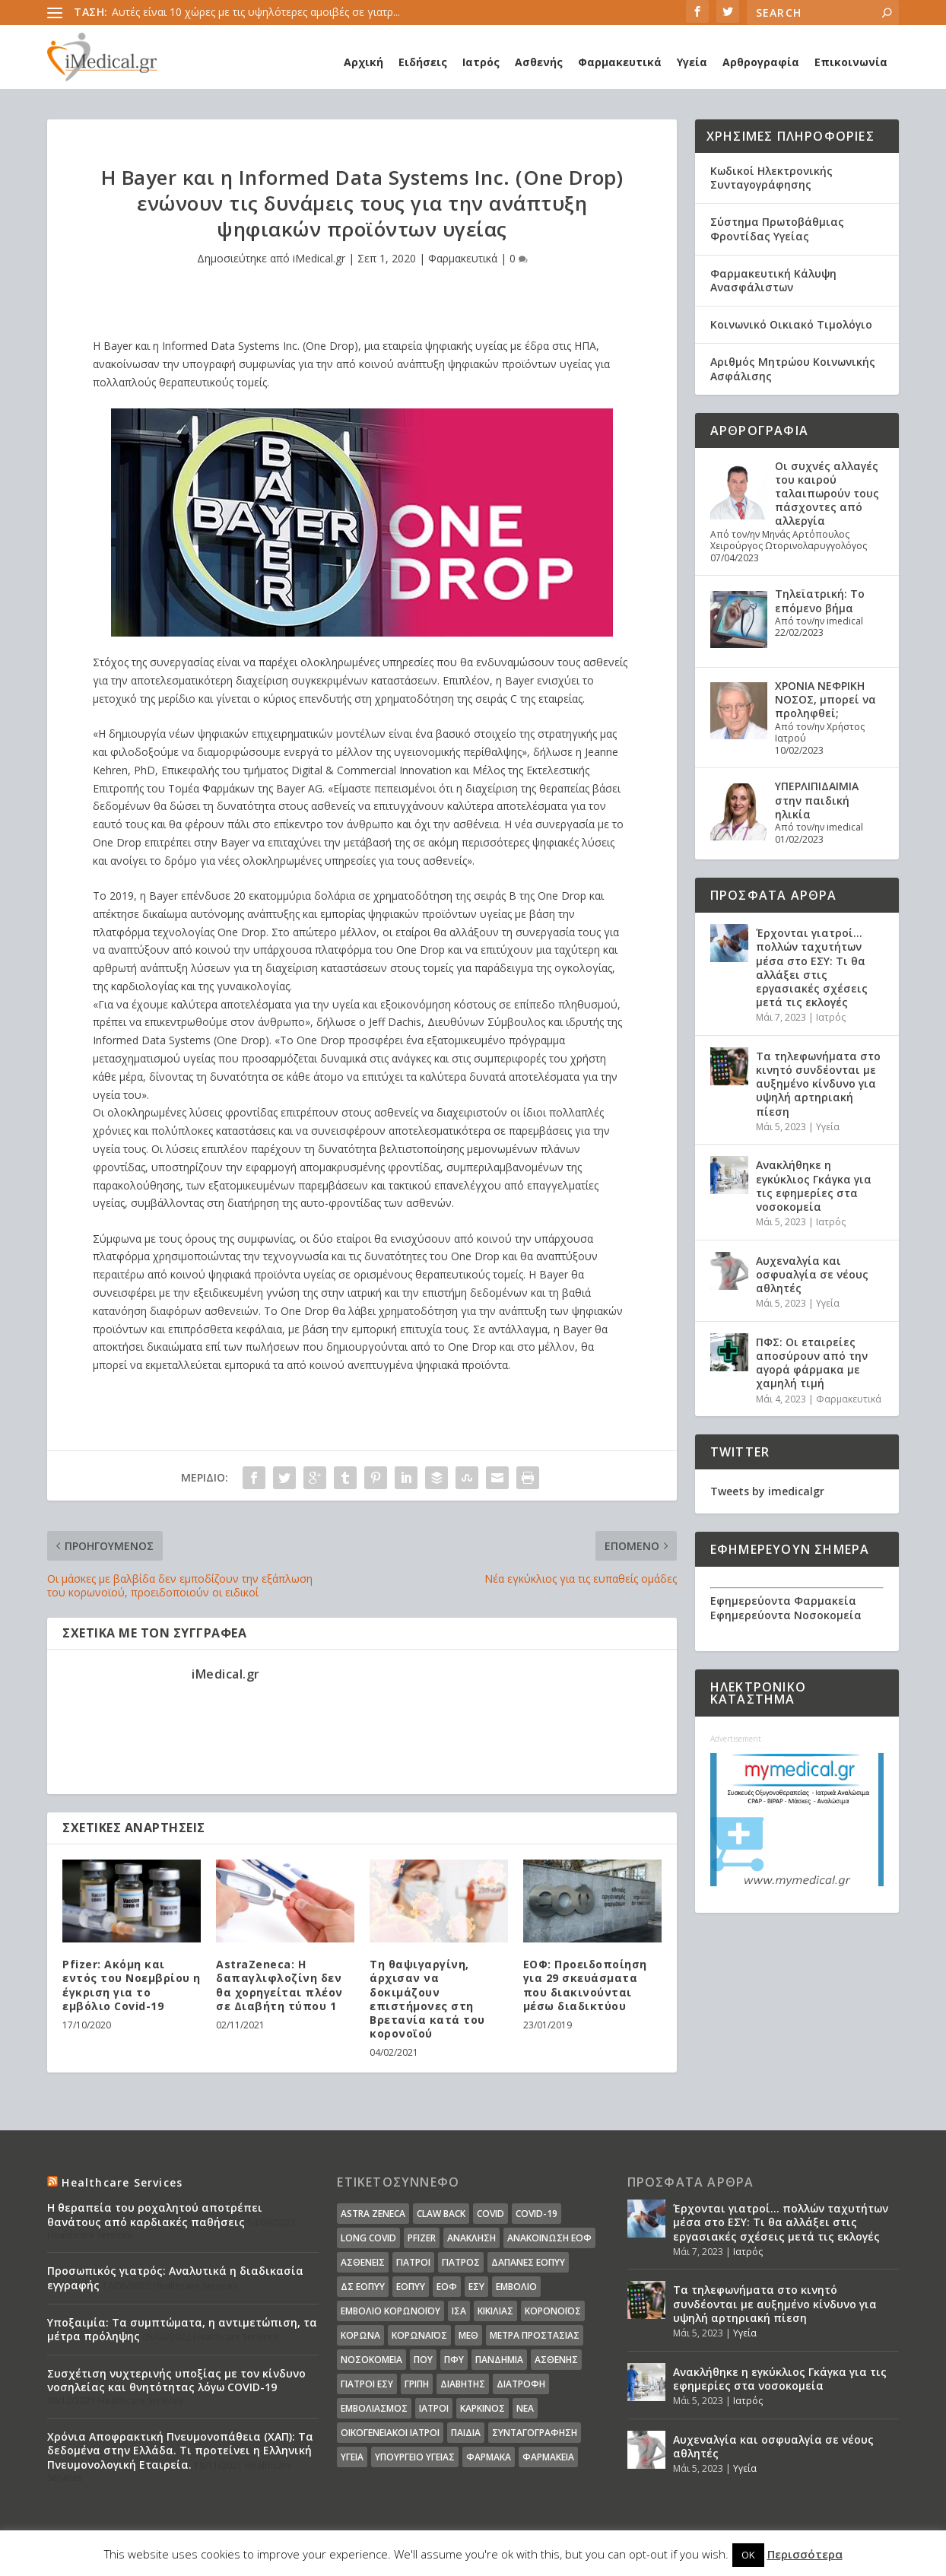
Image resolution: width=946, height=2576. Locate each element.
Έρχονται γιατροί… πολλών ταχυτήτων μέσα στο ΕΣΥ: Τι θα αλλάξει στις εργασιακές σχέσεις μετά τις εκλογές (812, 967)
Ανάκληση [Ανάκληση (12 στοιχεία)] (471, 2237)
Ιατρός (481, 62)
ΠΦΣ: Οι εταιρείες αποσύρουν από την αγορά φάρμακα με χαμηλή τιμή (812, 1363)
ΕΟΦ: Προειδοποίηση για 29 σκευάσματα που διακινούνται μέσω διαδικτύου (585, 1985)
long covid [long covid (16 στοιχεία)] (368, 2237)
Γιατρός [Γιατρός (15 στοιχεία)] (461, 2262)
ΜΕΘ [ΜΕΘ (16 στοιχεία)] (468, 2335)
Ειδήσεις (422, 62)
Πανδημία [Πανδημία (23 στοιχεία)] (499, 2359)
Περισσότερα (805, 2554)
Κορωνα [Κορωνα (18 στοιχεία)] (360, 2335)
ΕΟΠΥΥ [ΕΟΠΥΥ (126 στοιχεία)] (410, 2286)
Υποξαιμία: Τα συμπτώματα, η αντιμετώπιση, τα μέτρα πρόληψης (182, 2329)
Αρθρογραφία (760, 62)
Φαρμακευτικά (620, 62)
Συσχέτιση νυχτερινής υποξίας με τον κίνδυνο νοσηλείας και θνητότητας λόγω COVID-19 (176, 2380)
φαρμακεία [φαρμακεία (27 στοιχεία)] (548, 2457)
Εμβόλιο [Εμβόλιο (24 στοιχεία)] (516, 2286)
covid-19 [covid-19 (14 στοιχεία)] (536, 2213)
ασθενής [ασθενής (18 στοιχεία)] (556, 2359)
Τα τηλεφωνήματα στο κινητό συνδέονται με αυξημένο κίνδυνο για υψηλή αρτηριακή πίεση (818, 1084)
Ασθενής (539, 62)
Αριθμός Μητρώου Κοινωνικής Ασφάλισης (792, 368)
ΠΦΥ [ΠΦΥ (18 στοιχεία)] (454, 2359)
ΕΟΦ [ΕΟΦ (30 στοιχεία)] (446, 2286)
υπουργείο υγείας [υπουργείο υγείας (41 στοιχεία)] (415, 2457)
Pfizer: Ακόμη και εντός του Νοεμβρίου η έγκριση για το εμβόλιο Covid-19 (131, 1985)
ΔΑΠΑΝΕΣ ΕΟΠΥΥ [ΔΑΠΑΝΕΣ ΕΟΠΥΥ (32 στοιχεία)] (528, 2262)
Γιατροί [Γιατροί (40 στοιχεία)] (413, 2262)
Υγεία (692, 62)
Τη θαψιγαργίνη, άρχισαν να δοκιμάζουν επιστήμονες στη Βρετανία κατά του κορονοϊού (427, 1999)
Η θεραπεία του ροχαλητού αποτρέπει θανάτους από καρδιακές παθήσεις (154, 2214)
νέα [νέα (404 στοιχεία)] (525, 2408)
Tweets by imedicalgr (767, 1491)
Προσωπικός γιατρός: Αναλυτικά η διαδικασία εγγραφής (175, 2277)
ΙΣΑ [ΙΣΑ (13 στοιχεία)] (459, 2310)
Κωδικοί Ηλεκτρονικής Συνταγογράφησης (771, 178)
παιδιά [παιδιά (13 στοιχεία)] (466, 2432)
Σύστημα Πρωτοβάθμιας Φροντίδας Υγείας (777, 228)
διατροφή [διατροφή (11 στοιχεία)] (521, 2383)
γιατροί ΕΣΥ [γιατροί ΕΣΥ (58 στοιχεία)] (367, 2383)
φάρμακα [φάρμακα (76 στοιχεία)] (488, 2457)
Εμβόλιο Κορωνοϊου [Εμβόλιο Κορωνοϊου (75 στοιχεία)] (390, 2310)
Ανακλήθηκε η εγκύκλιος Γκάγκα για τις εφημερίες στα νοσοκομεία (813, 1186)
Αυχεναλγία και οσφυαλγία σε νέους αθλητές (812, 1274)
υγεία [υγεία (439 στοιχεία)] (352, 2457)
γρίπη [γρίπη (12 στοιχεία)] (417, 2383)
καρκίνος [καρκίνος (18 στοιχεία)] (482, 2408)
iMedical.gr (319, 258)
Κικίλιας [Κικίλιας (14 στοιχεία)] (495, 2310)
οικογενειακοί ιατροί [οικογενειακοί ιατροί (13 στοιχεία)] (390, 2432)
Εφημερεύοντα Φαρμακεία (783, 1600)
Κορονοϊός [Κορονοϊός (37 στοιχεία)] (553, 2310)
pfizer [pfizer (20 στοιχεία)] (422, 2237)
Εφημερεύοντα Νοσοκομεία (786, 1615)
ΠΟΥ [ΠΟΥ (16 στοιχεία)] (423, 2359)
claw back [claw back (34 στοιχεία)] (441, 2213)
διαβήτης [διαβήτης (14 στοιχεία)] (462, 2383)
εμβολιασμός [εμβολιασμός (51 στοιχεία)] (374, 2408)
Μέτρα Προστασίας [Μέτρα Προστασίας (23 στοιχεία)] (534, 2335)
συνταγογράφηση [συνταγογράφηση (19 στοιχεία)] (534, 2432)
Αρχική (363, 62)
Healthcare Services (122, 2182)
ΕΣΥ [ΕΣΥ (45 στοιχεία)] (476, 2286)
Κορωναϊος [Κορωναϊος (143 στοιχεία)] (419, 2335)
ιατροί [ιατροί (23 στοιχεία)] (434, 2408)
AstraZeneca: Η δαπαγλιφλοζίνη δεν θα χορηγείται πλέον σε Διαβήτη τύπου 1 (279, 1985)
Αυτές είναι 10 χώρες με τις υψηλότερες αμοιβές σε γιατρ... (256, 12)
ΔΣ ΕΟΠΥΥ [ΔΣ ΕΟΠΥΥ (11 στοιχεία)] (363, 2286)
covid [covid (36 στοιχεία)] (490, 2213)
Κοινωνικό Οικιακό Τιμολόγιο (791, 324)
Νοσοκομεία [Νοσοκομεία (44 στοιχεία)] (371, 2359)
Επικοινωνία (850, 62)
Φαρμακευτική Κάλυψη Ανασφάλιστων (773, 280)
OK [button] (748, 2555)
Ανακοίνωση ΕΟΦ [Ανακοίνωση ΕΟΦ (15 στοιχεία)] (549, 2237)
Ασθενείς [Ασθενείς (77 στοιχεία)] (363, 2262)
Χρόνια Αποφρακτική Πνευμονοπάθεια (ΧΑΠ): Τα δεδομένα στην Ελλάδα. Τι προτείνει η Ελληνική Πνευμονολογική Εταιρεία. (180, 2450)
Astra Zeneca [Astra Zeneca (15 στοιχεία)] (373, 2213)
